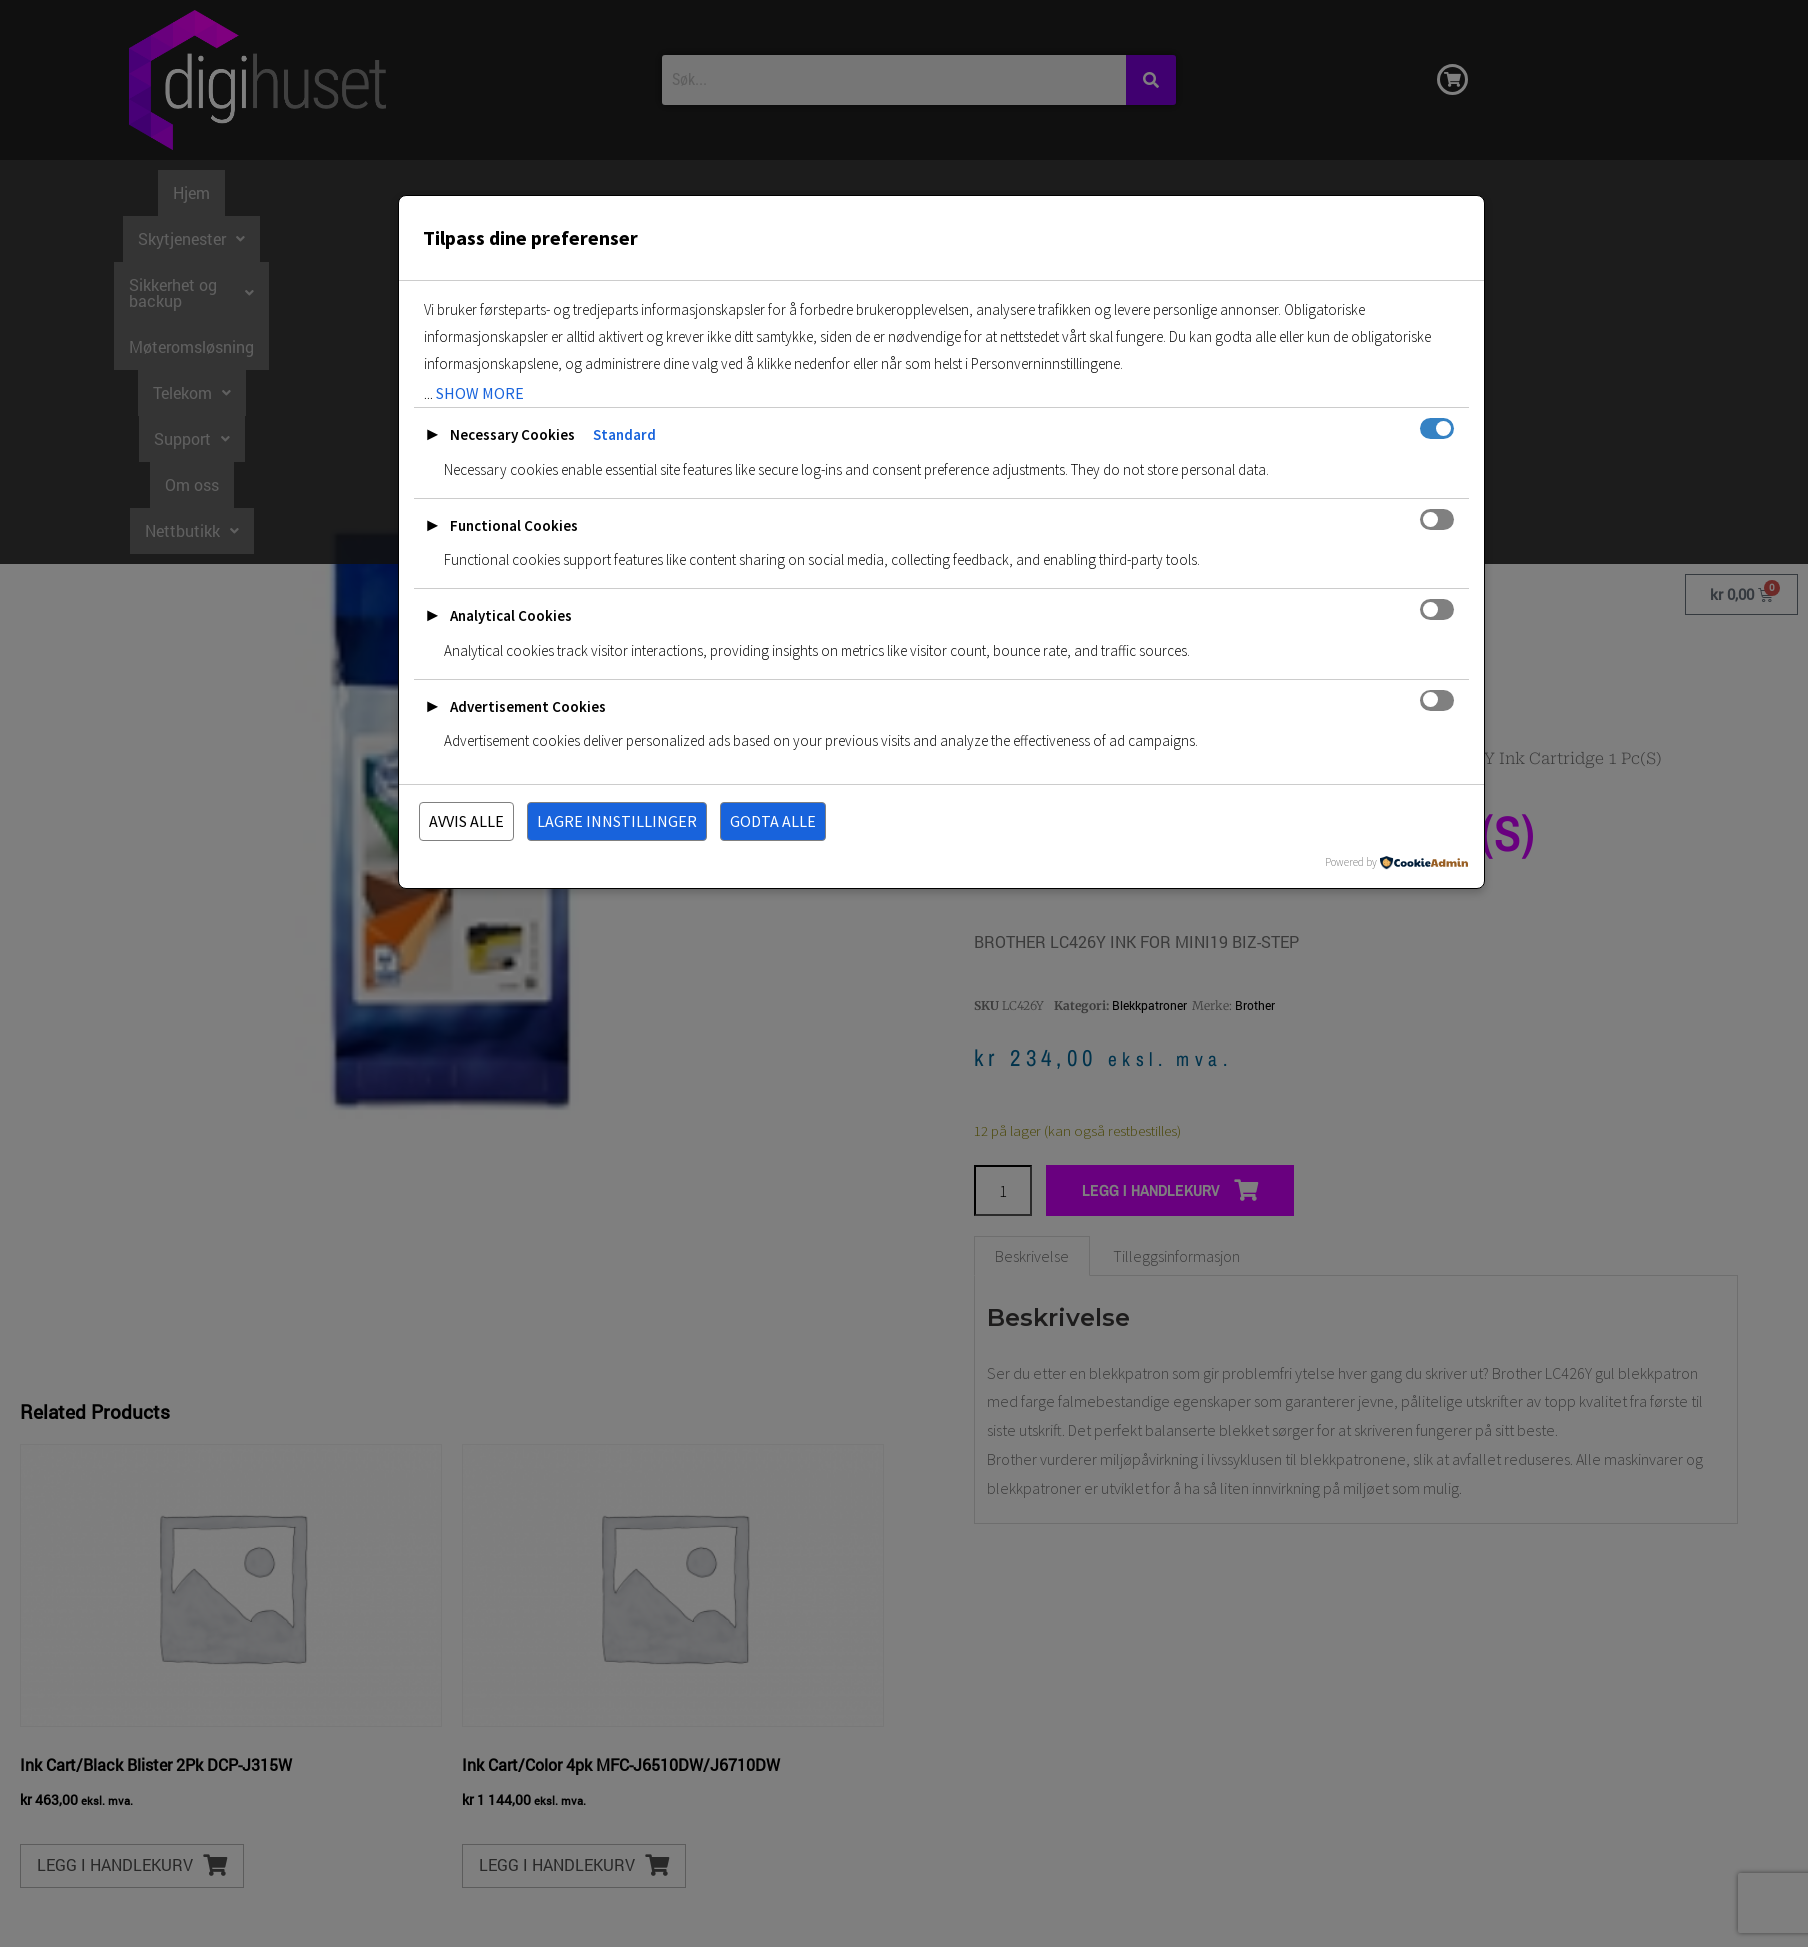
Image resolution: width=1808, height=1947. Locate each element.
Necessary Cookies (512, 434)
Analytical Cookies (511, 615)
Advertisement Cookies (528, 706)
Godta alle (773, 821)
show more (480, 393)
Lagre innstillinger (617, 821)
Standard (624, 434)
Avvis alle (466, 821)
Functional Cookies (514, 525)
